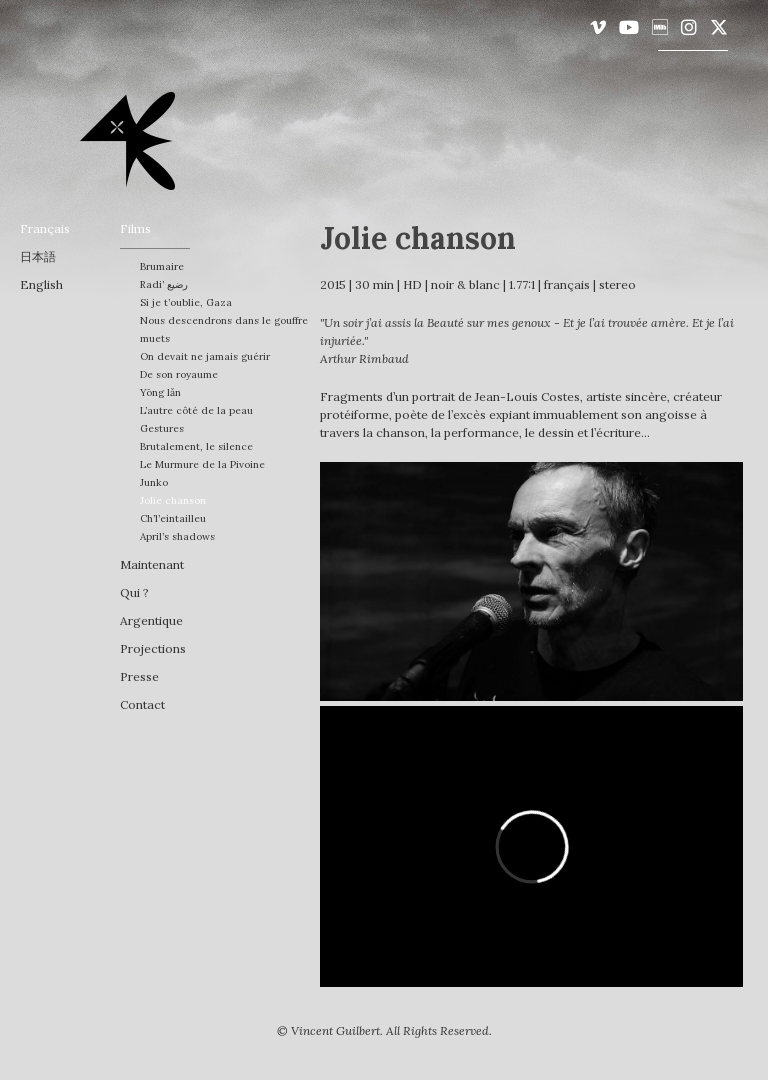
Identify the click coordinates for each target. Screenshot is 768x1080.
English (41, 284)
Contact (142, 704)
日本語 (38, 256)
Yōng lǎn (160, 392)
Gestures (162, 428)
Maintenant (152, 564)
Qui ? (134, 592)
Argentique (151, 620)
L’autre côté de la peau (196, 410)
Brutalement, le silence (196, 446)
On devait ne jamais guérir (205, 356)
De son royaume (179, 374)
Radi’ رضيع (164, 284)
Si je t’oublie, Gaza (186, 302)
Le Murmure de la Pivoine (202, 464)
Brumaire (162, 266)
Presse (139, 676)
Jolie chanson (173, 500)
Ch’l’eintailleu (173, 518)
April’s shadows (177, 536)
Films (135, 228)
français (45, 228)
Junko (154, 482)
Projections (153, 648)
